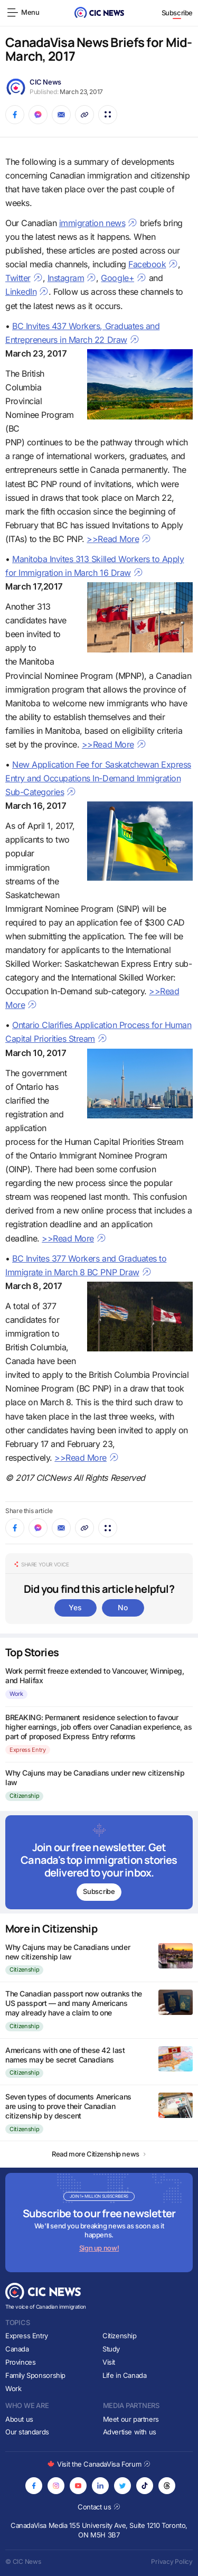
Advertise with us (129, 2432)
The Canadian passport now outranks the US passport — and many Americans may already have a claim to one (73, 2003)
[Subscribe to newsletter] (99, 1862)
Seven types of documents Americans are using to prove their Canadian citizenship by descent (68, 2106)
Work (16, 1693)
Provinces (20, 2362)
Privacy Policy (172, 2561)
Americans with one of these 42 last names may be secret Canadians (65, 2055)
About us (19, 2419)
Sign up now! (99, 2248)
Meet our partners (131, 2419)
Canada (17, 2349)
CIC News (45, 82)
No (122, 1607)
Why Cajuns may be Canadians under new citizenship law (67, 1952)
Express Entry (28, 1749)
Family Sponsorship (35, 2375)
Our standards (27, 2432)
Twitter (24, 278)
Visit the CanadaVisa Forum (99, 2464)
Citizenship (24, 1795)
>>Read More (119, 539)
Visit (108, 2362)
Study (111, 2349)
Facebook (153, 264)
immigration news (98, 223)
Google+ (123, 278)
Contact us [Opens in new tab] (99, 2507)
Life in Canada (124, 2375)
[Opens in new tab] (33, 2485)
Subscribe (177, 12)
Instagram (72, 278)
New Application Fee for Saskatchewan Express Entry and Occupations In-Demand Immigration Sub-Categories (98, 778)
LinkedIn (27, 291)
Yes (75, 1607)
